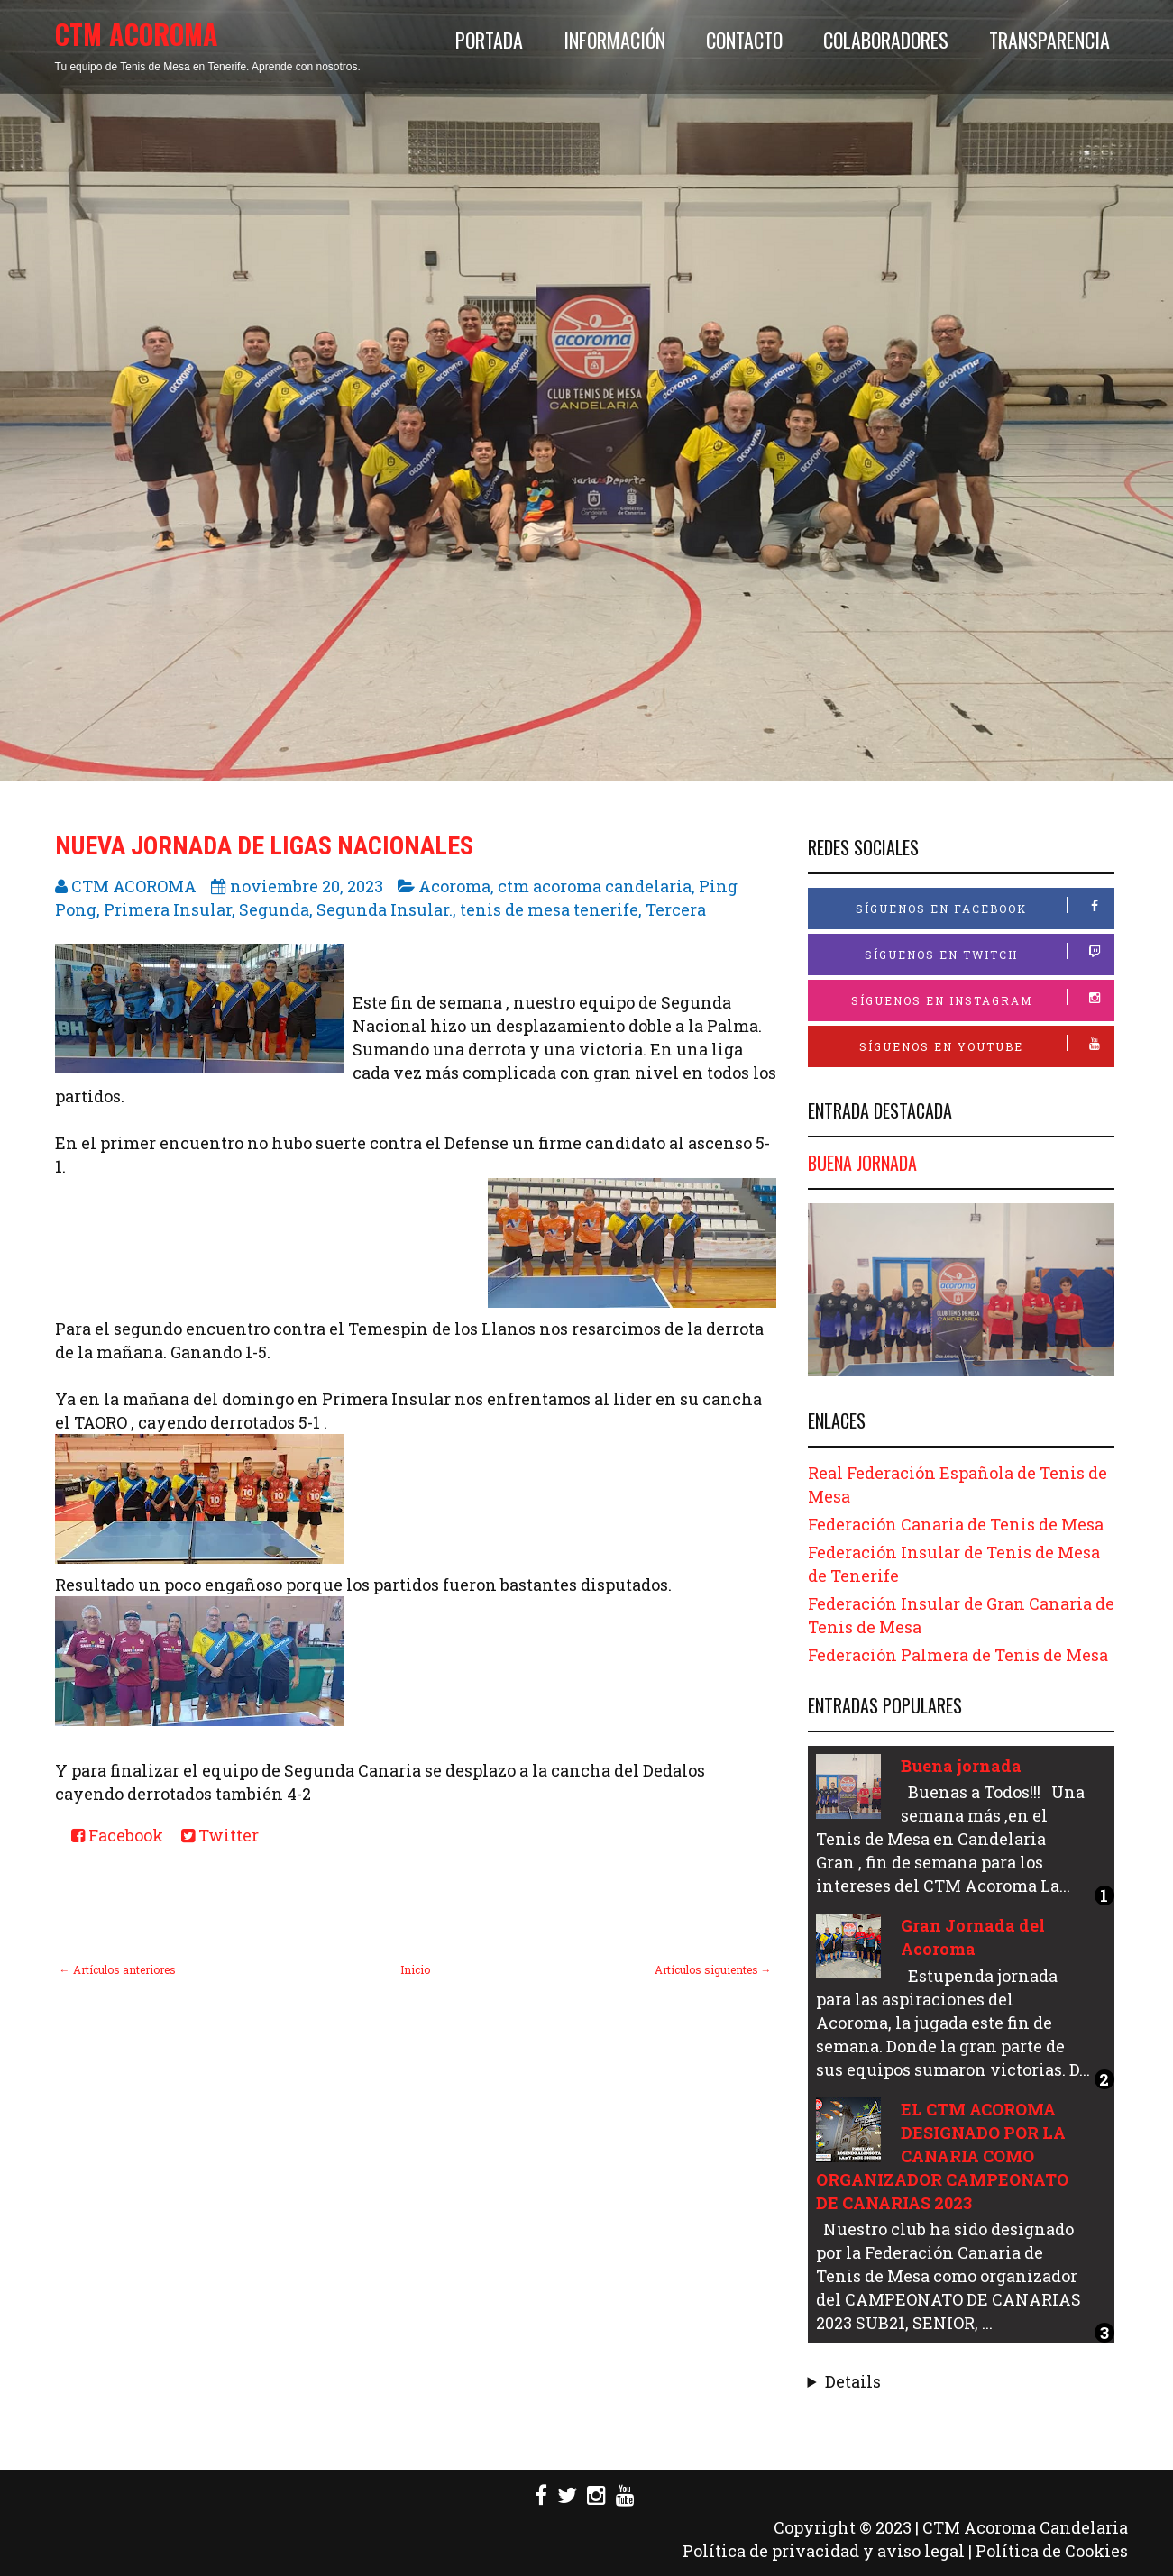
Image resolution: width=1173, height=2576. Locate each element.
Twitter (220, 1835)
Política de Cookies (1052, 2551)
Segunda (274, 909)
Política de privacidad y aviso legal (824, 2551)
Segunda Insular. (384, 909)
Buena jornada (862, 1162)
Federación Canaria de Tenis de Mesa (956, 1524)
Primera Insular (168, 909)
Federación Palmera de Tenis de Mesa (958, 1655)
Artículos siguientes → (713, 1969)
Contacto (744, 39)
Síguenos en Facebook (984, 906)
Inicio (415, 1969)
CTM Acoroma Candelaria (1025, 2527)
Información (614, 39)
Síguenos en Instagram (982, 998)
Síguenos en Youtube (986, 1044)
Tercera (676, 909)
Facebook (117, 1835)
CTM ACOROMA (136, 34)
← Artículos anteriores (118, 1969)
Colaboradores (885, 39)
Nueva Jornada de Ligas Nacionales (264, 846)
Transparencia (1049, 39)
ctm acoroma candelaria (595, 886)
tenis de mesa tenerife (549, 909)
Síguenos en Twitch (989, 952)
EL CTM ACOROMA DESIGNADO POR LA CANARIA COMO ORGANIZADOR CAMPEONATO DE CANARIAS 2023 (942, 2156)
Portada (489, 39)
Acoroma (454, 886)
